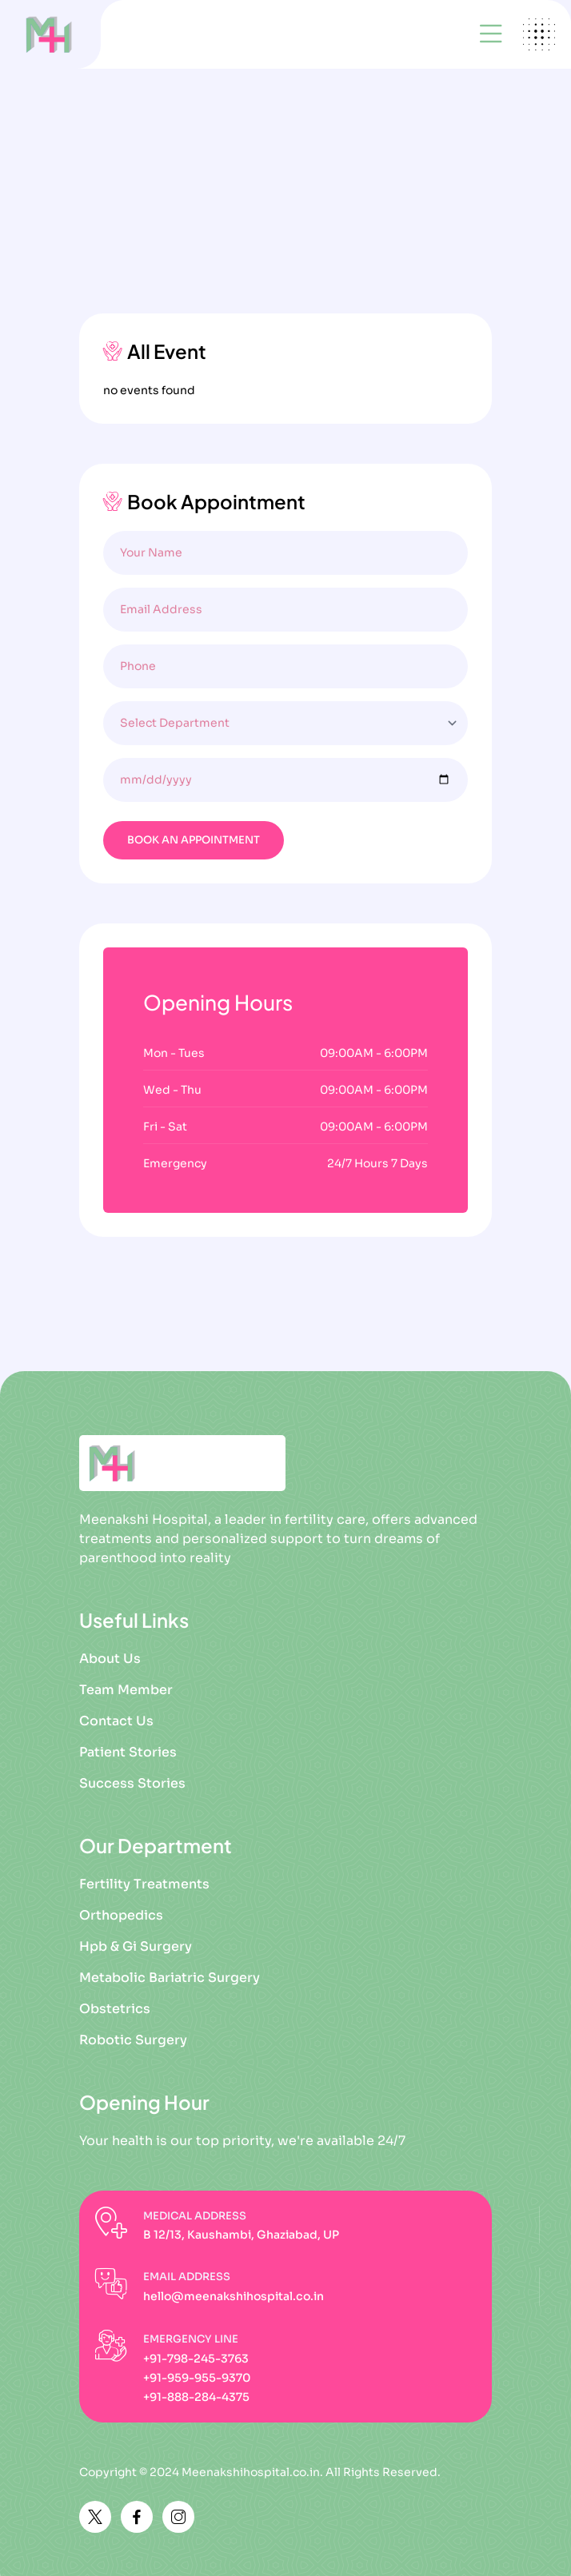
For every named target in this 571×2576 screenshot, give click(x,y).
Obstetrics (114, 2008)
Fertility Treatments (144, 1884)
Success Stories (132, 1783)
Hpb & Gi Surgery (135, 1946)
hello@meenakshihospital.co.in (233, 2296)
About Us (110, 1658)
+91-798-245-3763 (196, 2358)
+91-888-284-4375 (196, 2397)
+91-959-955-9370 (197, 2378)
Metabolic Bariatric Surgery (169, 1977)
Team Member (126, 1689)
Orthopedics (121, 1915)
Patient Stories (128, 1752)
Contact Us (116, 1721)
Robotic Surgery (133, 2040)
